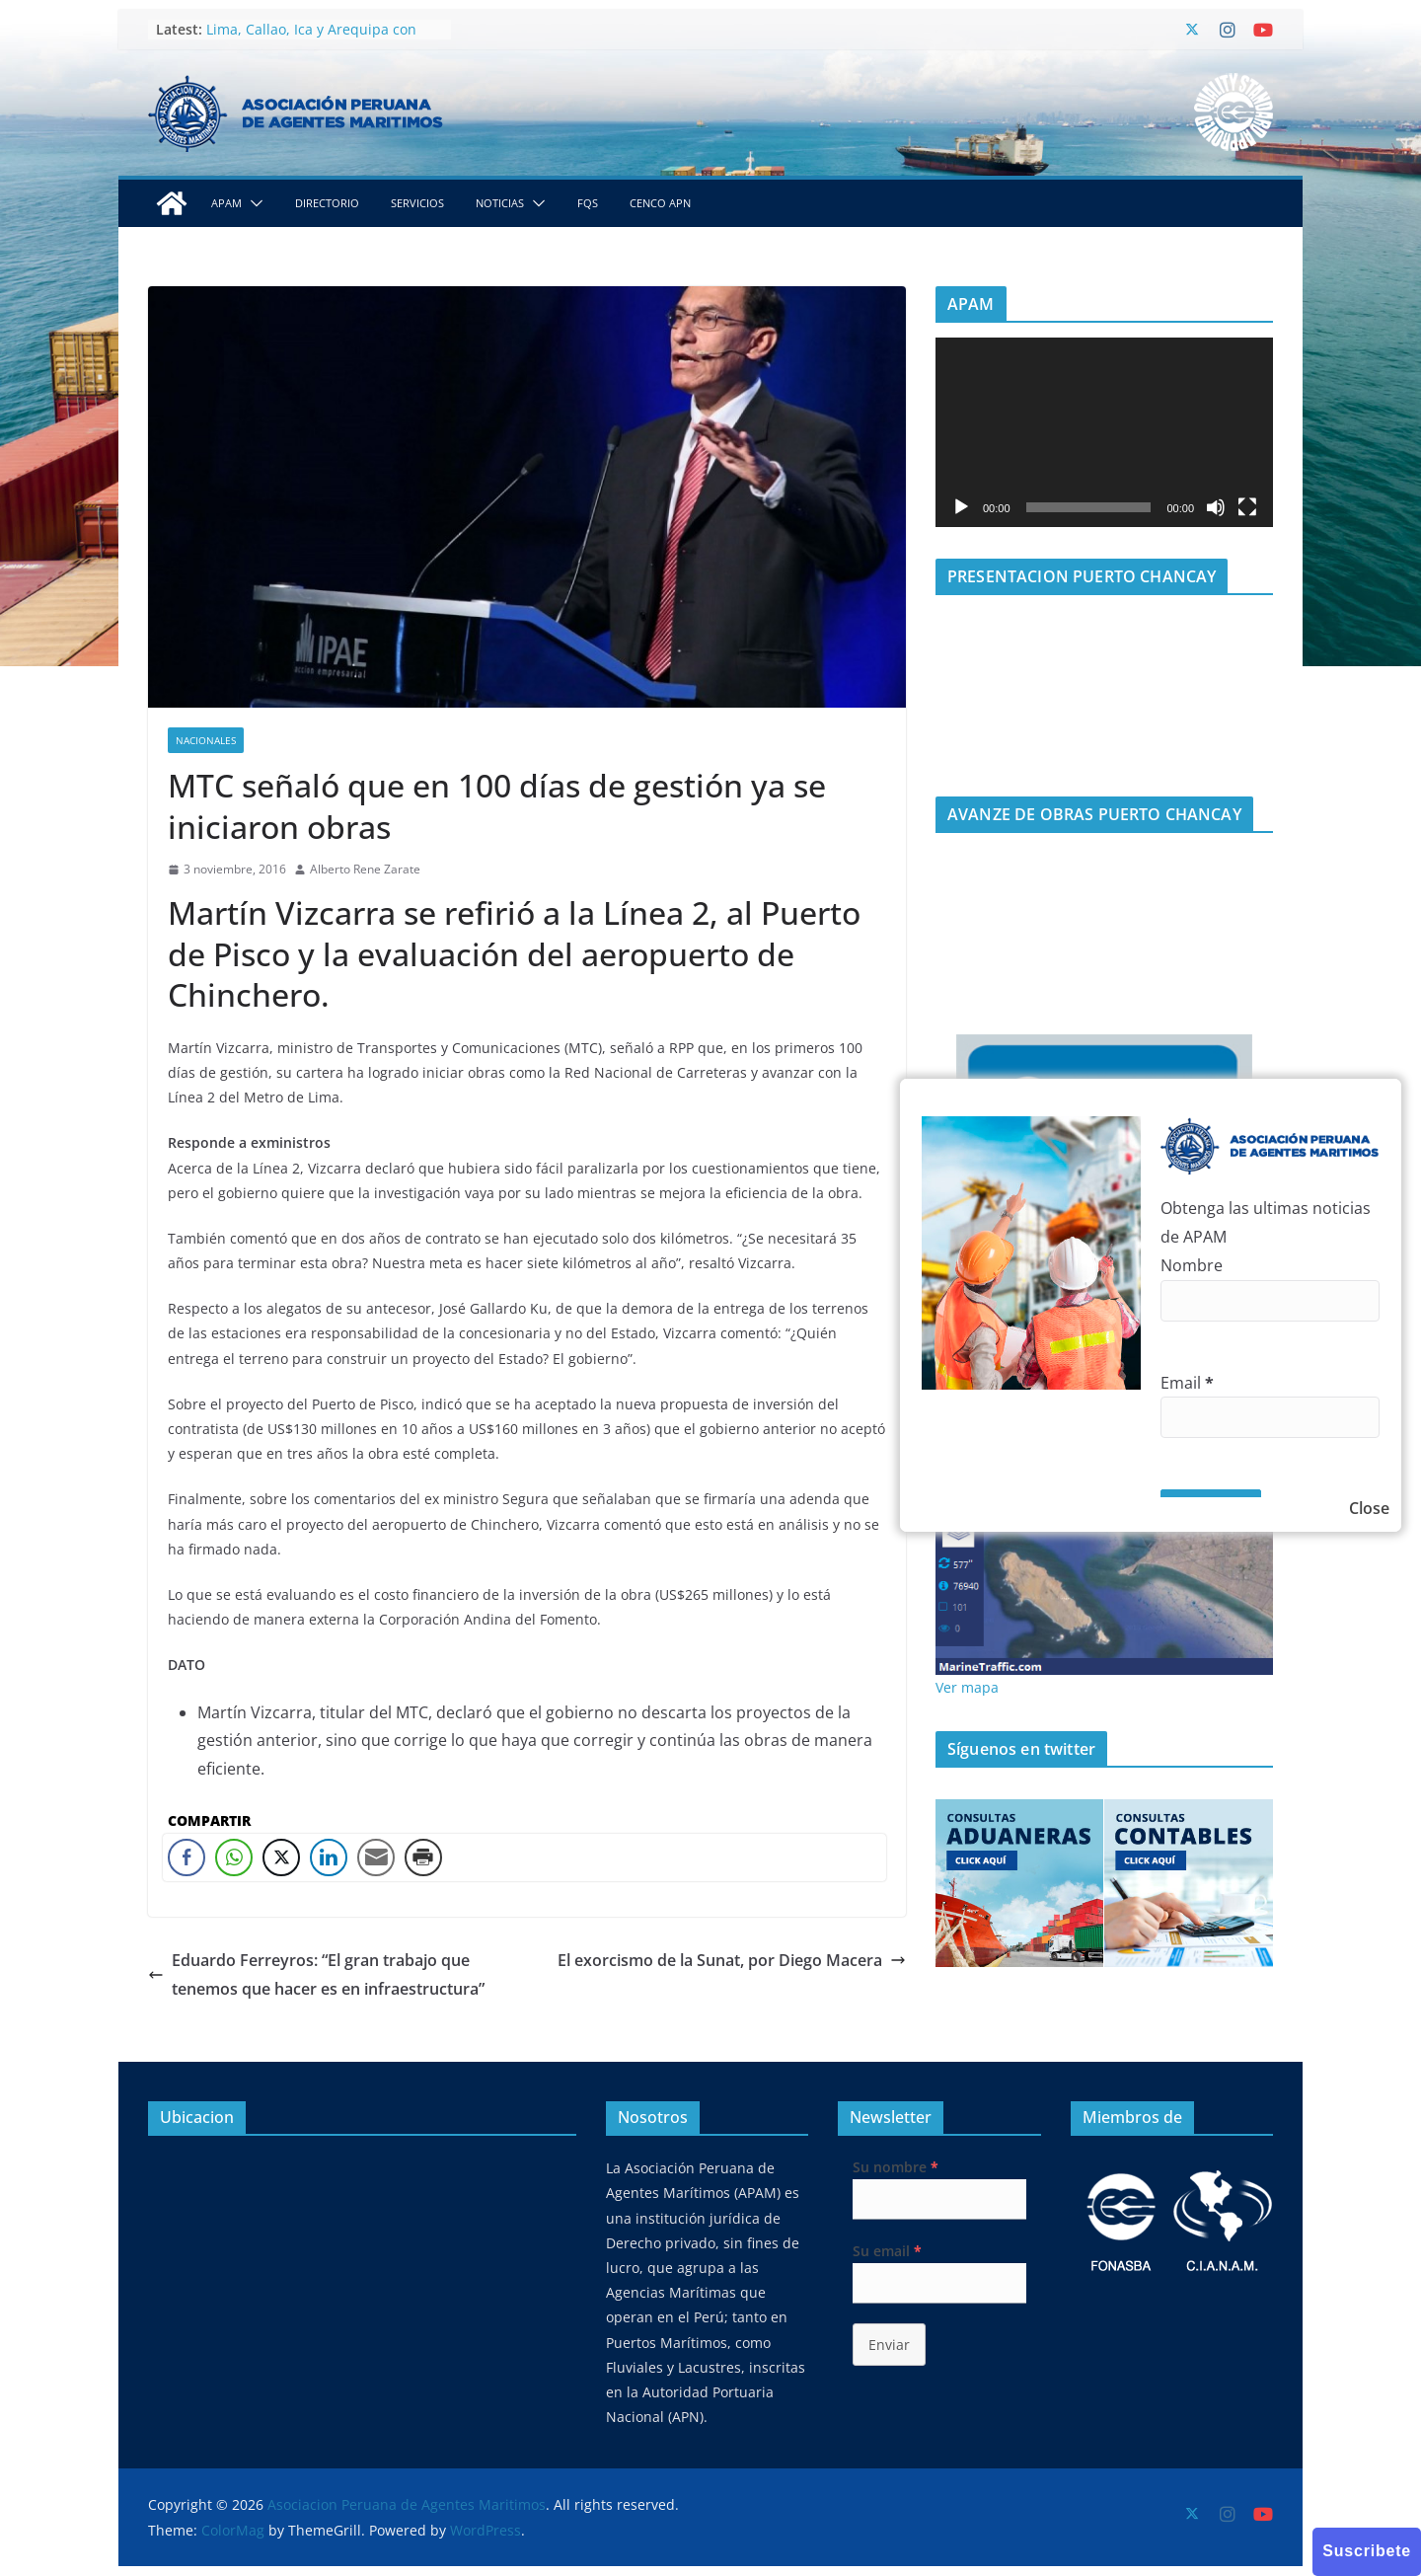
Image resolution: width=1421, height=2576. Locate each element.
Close (1369, 1508)
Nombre (1191, 1265)
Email (1187, 1383)
